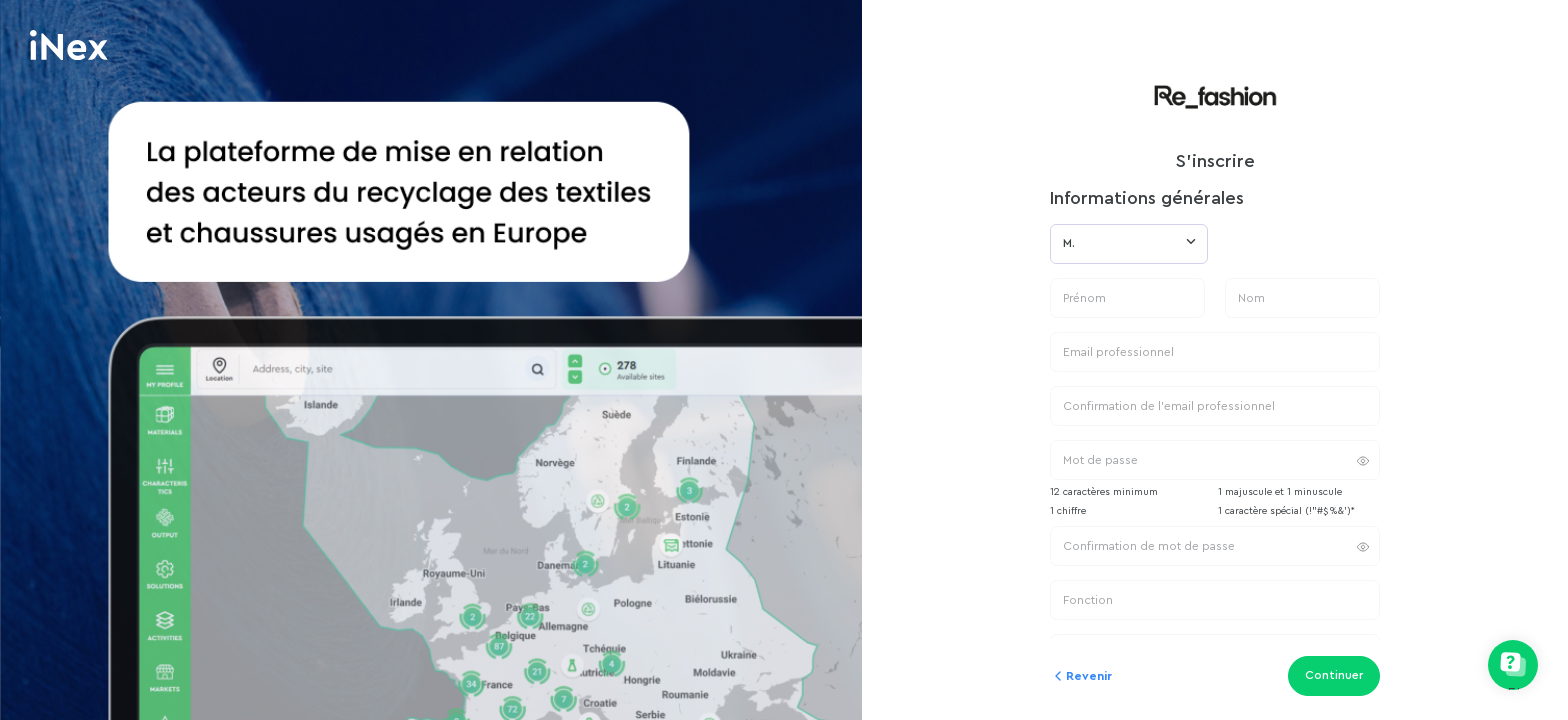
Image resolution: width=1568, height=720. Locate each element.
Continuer (1334, 675)
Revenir (1081, 676)
